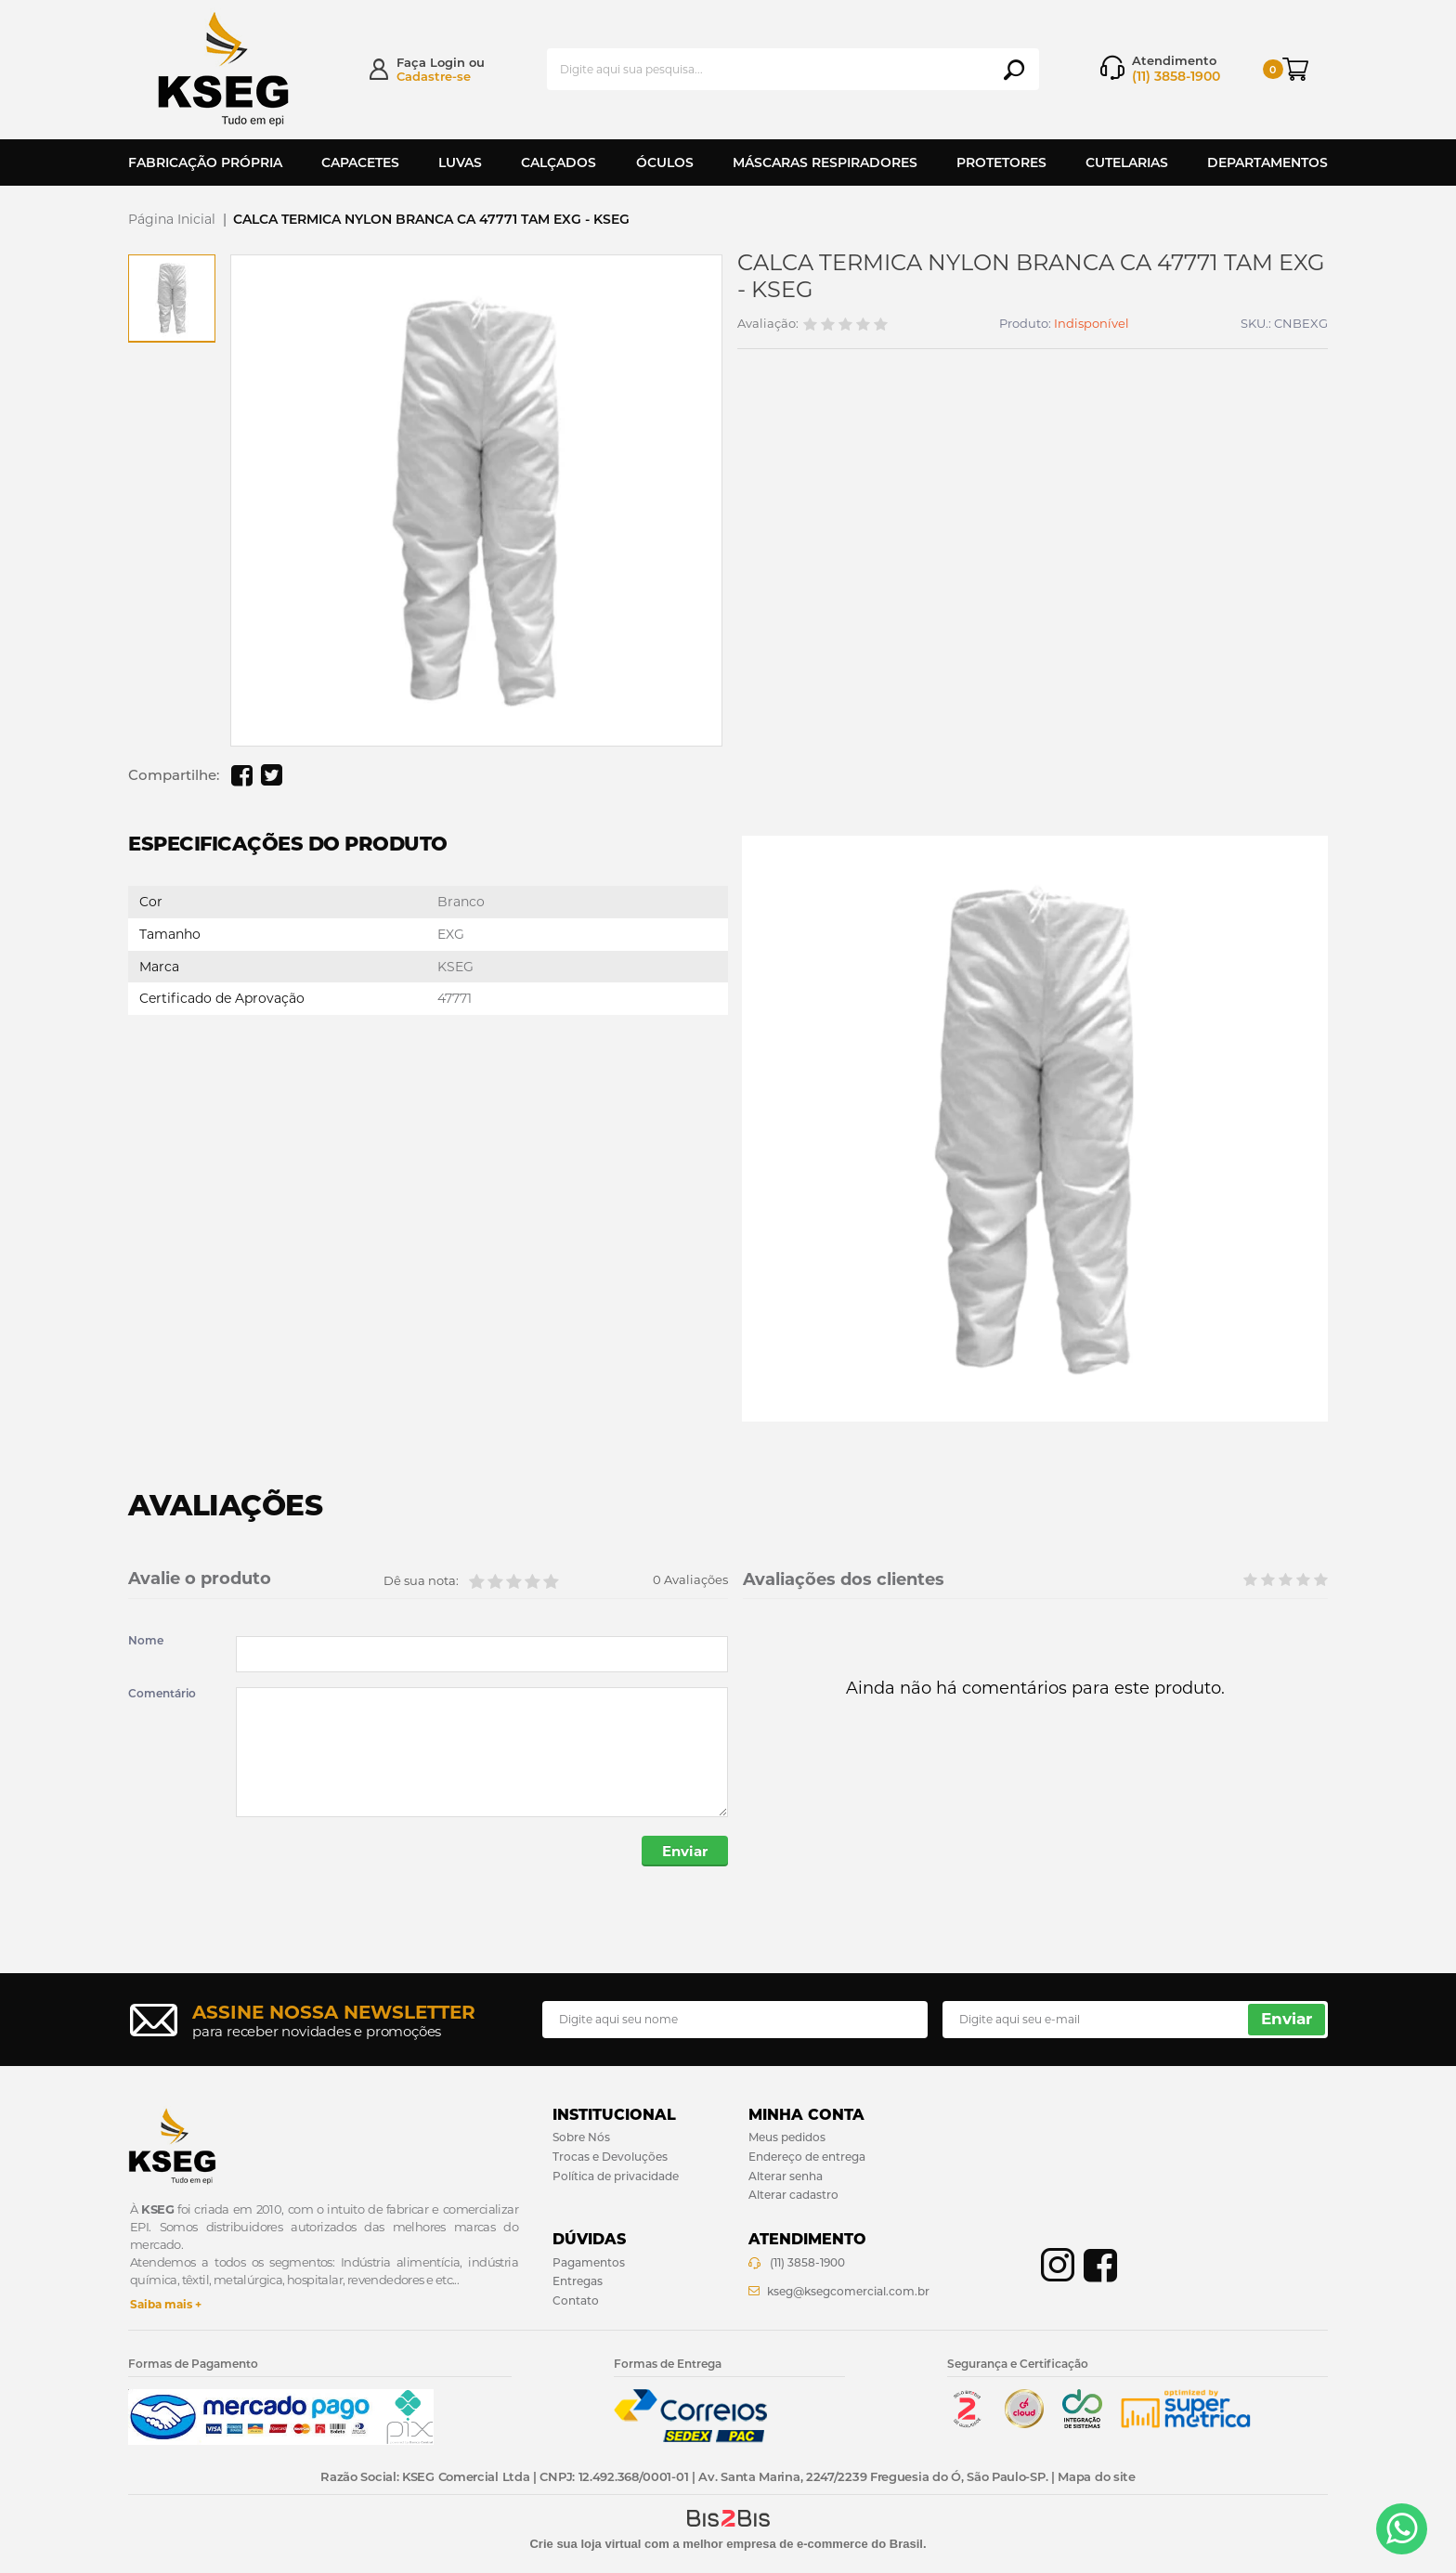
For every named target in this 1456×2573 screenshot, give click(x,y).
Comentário (162, 1693)
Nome (145, 1640)
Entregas (577, 2281)
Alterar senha (785, 2176)
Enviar (685, 1851)
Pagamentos (588, 2262)
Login (447, 62)
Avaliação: (768, 324)
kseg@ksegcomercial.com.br (848, 2291)
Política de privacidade (615, 2176)
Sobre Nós (581, 2137)
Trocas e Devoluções (610, 2157)
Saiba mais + (166, 2304)
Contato (575, 2300)
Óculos (665, 162)
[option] (171, 298)
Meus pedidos (787, 2137)
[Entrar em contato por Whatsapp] (1401, 2528)
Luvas (460, 162)
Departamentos (1267, 162)
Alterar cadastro (793, 2195)
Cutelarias (1127, 162)
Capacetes (360, 162)
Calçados (558, 162)
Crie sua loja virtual (585, 2544)
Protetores (1001, 162)
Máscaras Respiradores (825, 162)
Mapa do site (1096, 2476)
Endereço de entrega (806, 2157)
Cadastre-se (433, 76)
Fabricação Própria (205, 162)
